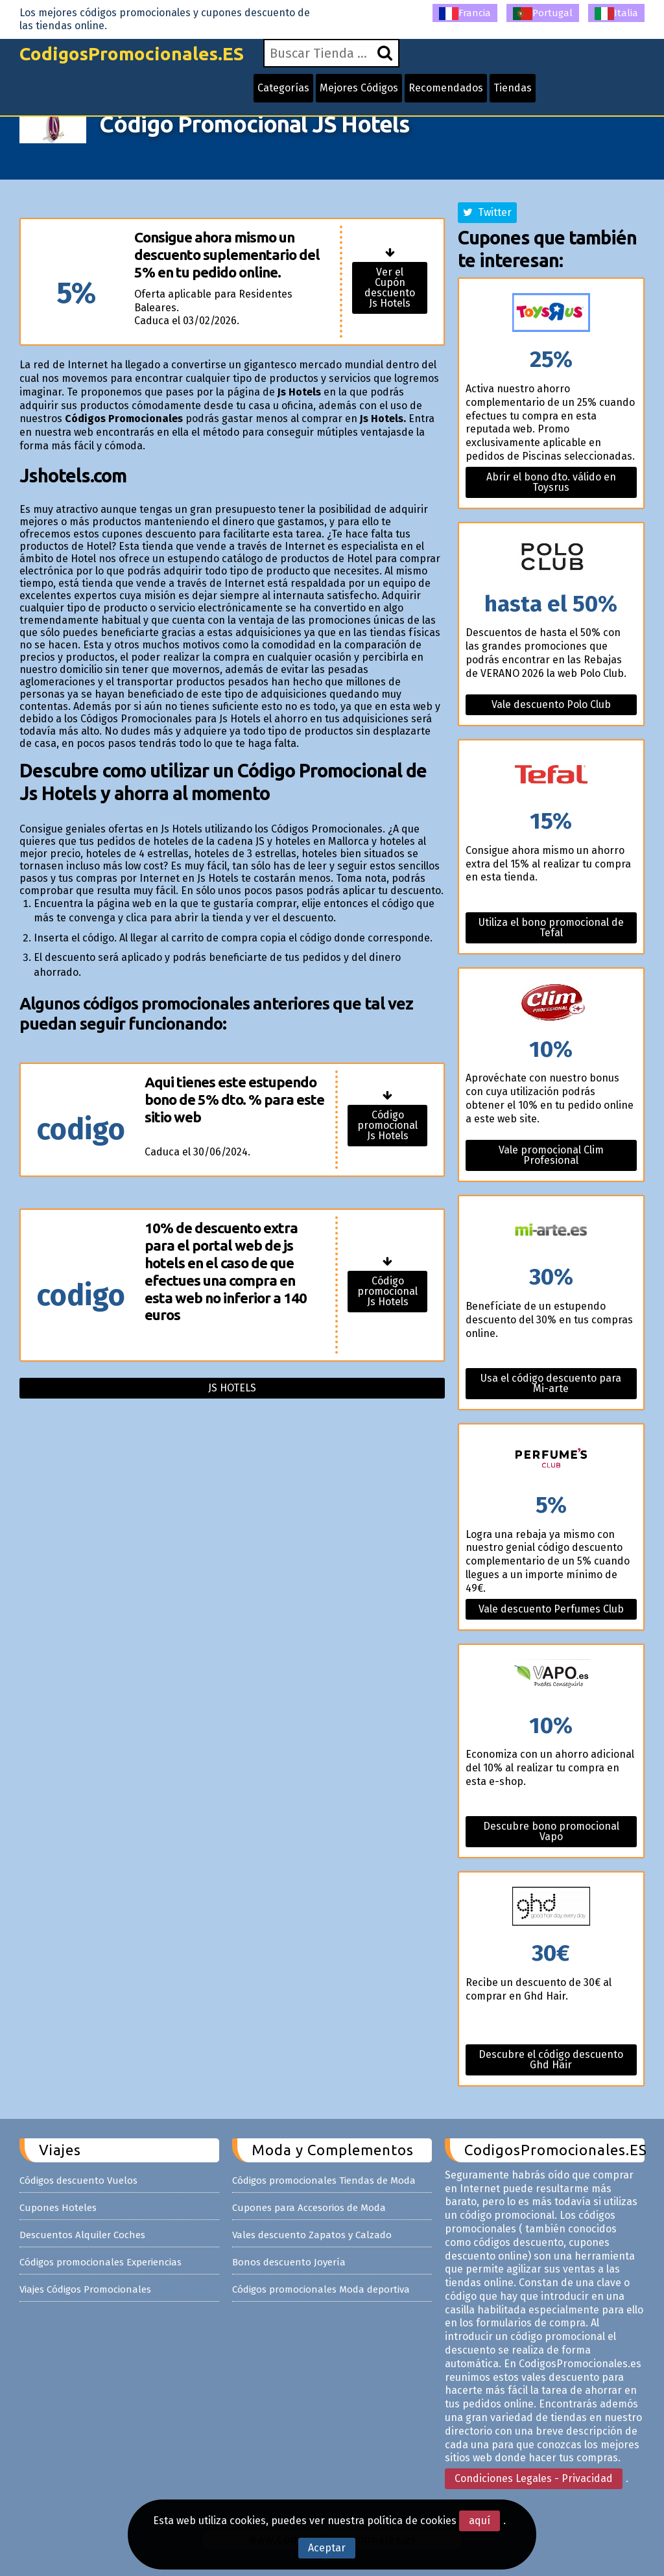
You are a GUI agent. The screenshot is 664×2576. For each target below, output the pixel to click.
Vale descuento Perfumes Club (551, 1609)
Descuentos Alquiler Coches (82, 2235)
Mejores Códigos (359, 88)
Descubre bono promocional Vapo (551, 1831)
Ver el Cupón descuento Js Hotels (389, 287)
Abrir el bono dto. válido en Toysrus (551, 482)
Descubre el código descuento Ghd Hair (551, 2059)
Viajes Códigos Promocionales (85, 2289)
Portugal (543, 13)
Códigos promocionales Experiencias (100, 2262)
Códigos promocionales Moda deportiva (321, 2289)
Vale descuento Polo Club (551, 704)
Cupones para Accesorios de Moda (309, 2208)
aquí (479, 2520)
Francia (465, 13)
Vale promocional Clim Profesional (551, 1155)
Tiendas (512, 88)
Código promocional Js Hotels (387, 1125)
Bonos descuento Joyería (289, 2262)
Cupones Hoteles (58, 2208)
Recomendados (446, 88)
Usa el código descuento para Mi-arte (550, 1383)
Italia (616, 13)
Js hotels (232, 1388)
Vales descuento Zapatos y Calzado (312, 2235)
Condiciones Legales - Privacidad (534, 2478)
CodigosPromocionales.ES (131, 53)
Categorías (283, 88)
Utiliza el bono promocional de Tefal (551, 927)
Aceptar (327, 2548)
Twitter (487, 212)
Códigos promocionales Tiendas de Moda (324, 2180)
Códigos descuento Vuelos (78, 2180)
